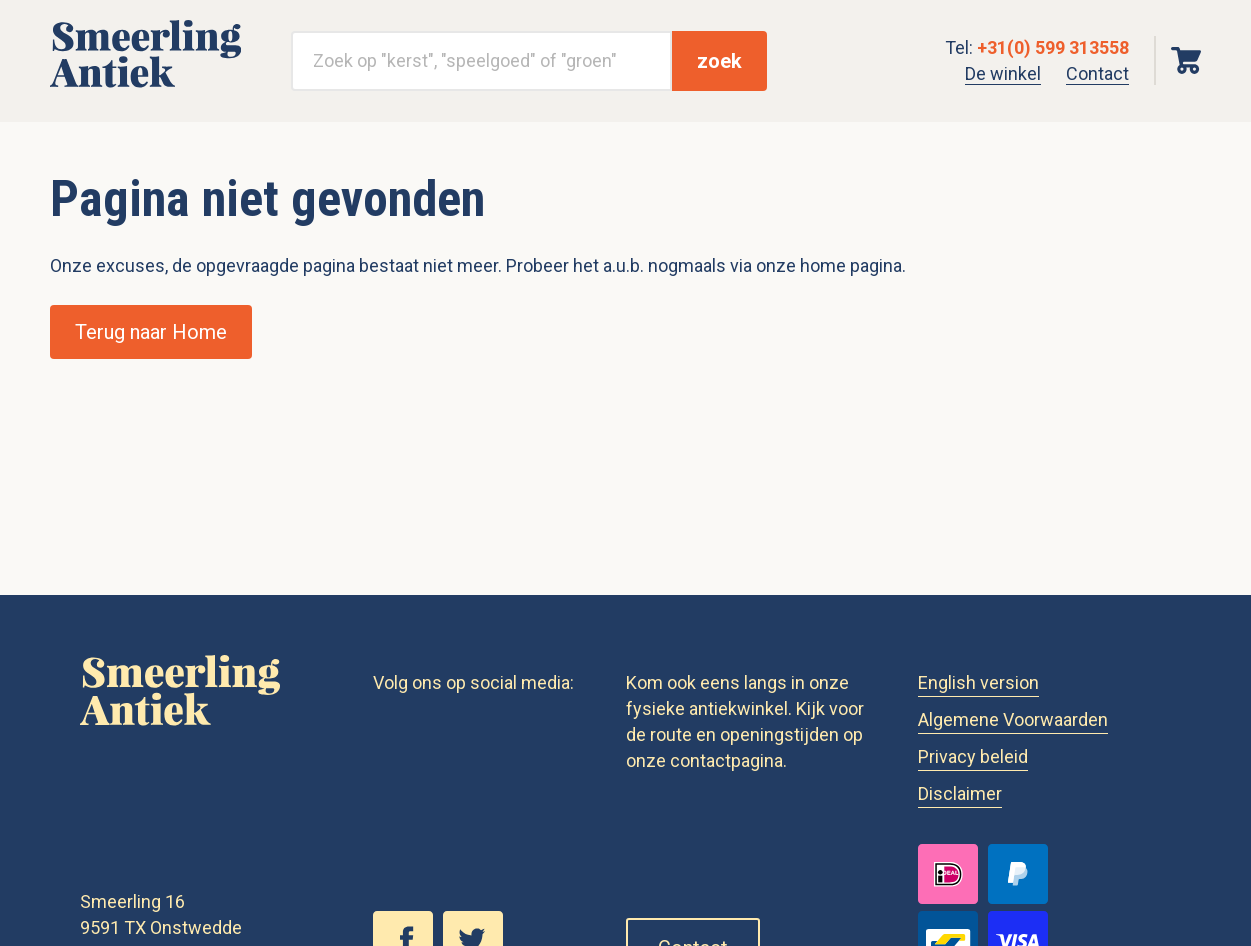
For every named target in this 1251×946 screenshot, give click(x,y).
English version (978, 682)
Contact (1097, 73)
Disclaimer (960, 793)
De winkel (1003, 73)
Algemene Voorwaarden (1013, 719)
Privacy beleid (973, 756)
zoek (719, 61)
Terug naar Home (151, 332)
